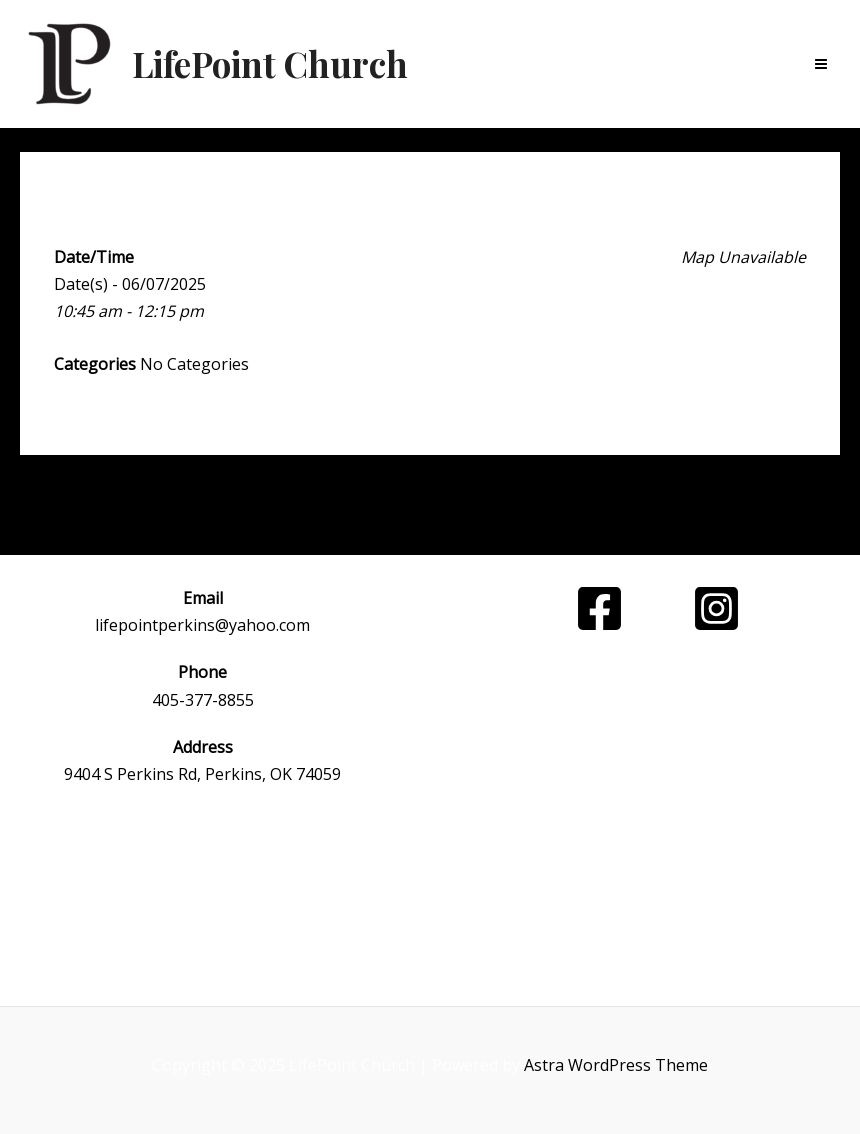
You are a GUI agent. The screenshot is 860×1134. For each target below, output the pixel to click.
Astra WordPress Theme (616, 1065)
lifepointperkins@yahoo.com (202, 625)
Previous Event (170, 506)
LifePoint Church (270, 63)
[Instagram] (716, 608)
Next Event (705, 506)
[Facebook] (599, 608)
